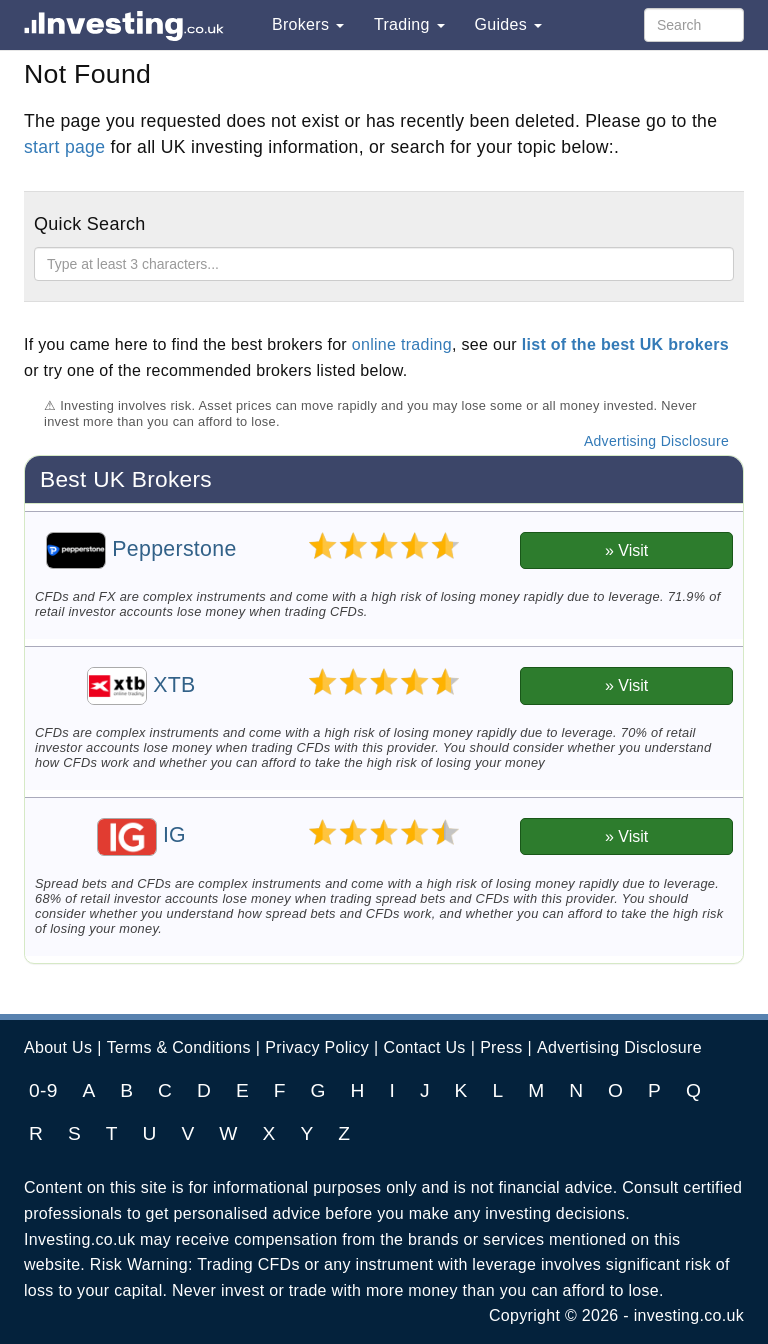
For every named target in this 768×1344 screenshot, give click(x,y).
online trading (402, 344)
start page (64, 147)
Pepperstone (141, 549)
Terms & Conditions (179, 1047)
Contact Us (425, 1047)
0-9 (43, 1090)
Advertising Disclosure (656, 441)
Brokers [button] (308, 24)
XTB (141, 685)
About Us (58, 1047)
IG (141, 835)
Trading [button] (409, 24)
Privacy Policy (317, 1047)
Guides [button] (508, 24)
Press (501, 1047)
